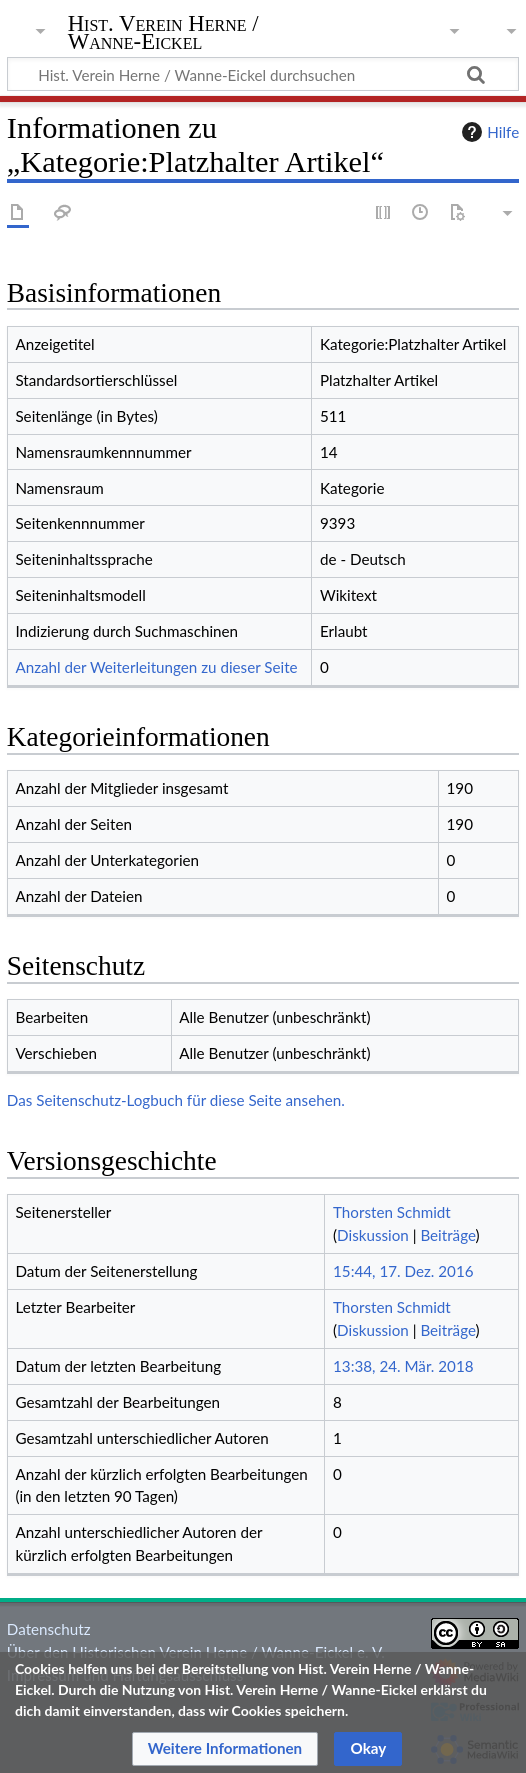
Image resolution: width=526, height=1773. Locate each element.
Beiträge (447, 1235)
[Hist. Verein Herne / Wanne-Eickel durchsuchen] (263, 74)
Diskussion (373, 1235)
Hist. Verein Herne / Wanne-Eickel (163, 34)
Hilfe (488, 132)
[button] (225, 1749)
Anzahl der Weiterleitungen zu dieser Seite (156, 667)
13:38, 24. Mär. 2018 (403, 1366)
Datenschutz (49, 1629)
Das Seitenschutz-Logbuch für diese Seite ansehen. (176, 1100)
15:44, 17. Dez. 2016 (403, 1271)
